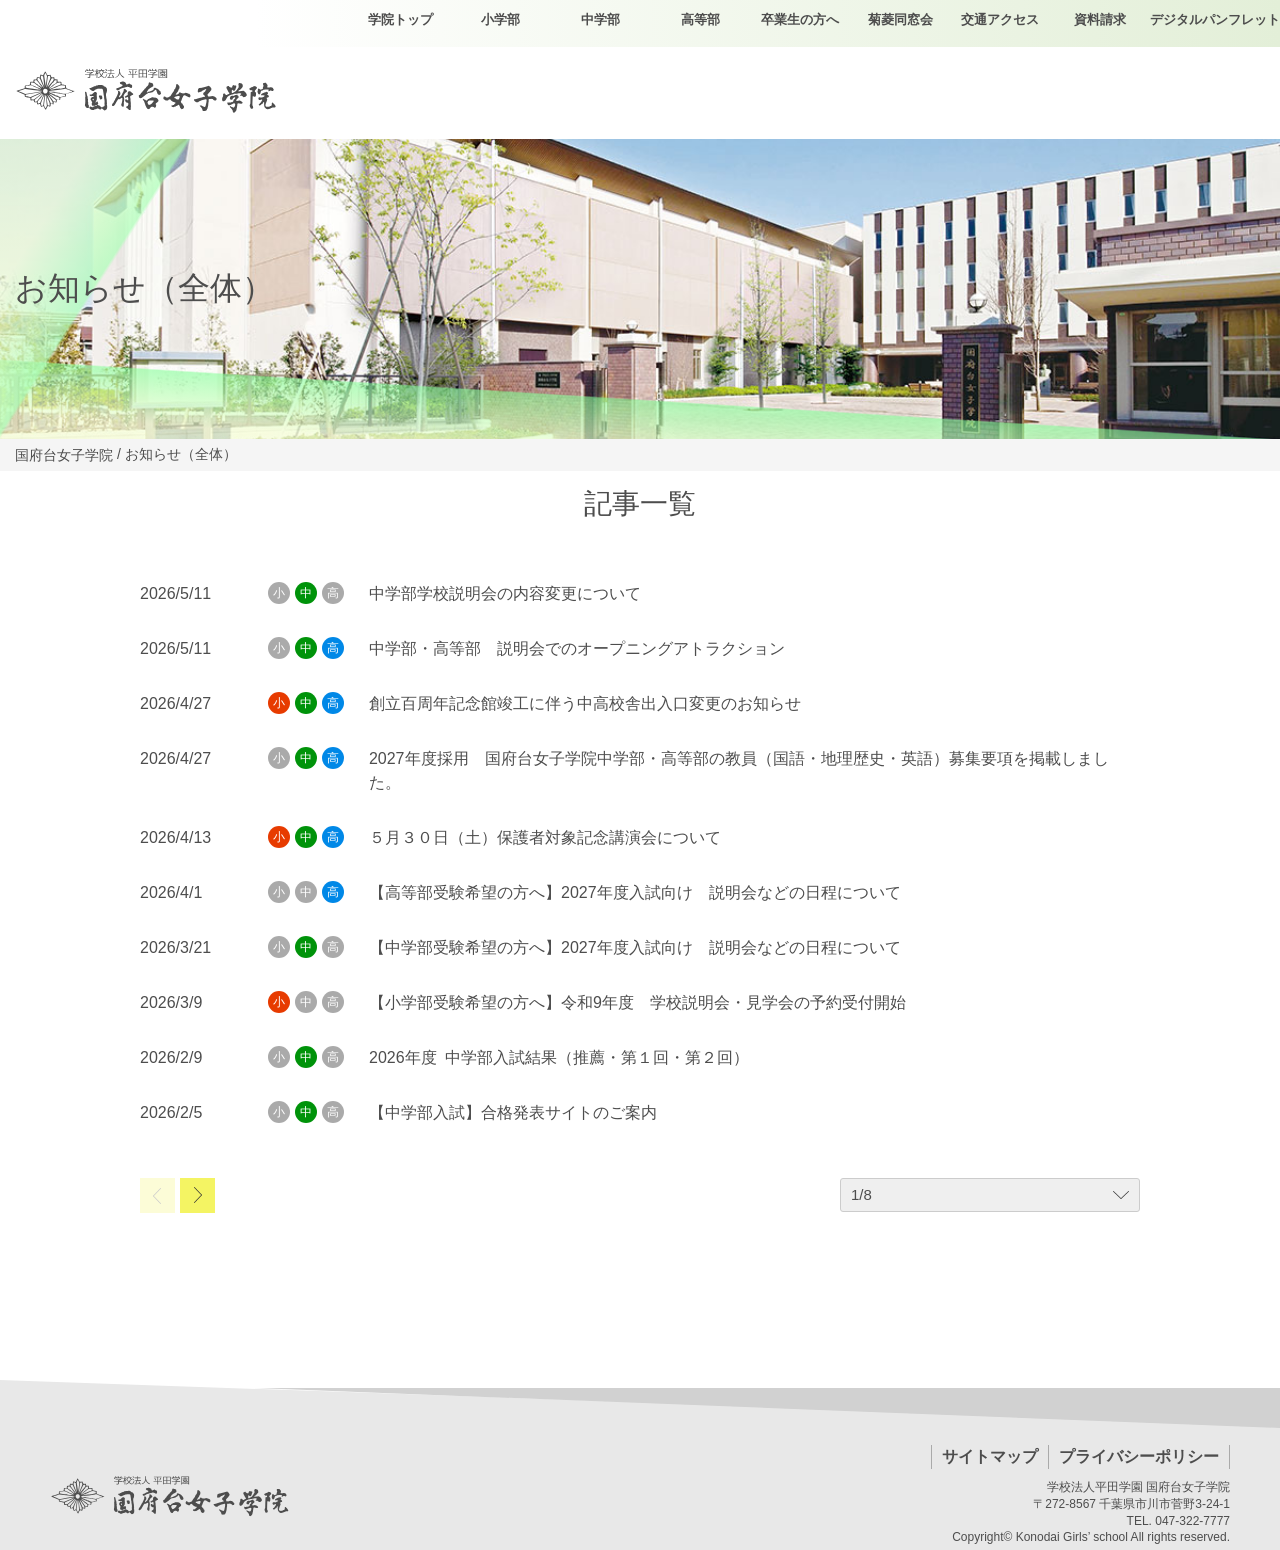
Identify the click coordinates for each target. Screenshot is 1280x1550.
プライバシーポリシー (1139, 1456)
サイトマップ (990, 1456)
